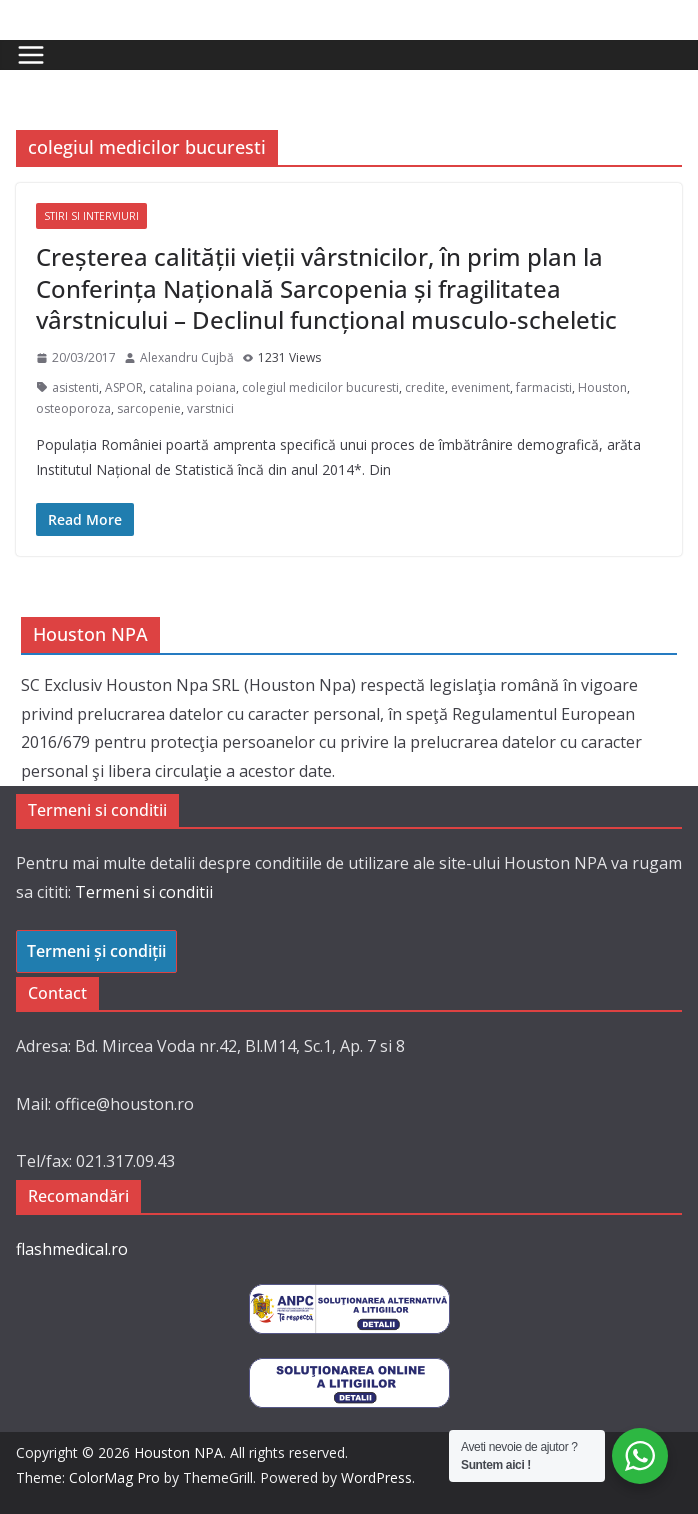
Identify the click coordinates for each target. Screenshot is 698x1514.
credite (425, 387)
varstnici (210, 408)
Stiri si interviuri (91, 216)
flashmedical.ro (72, 1249)
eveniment (480, 387)
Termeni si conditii (144, 892)
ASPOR (124, 387)
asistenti (75, 387)
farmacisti (544, 387)
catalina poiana (192, 387)
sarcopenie (149, 408)
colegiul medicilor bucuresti (320, 387)
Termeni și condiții (96, 951)
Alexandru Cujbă (187, 357)
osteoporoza (73, 408)
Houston (602, 387)
